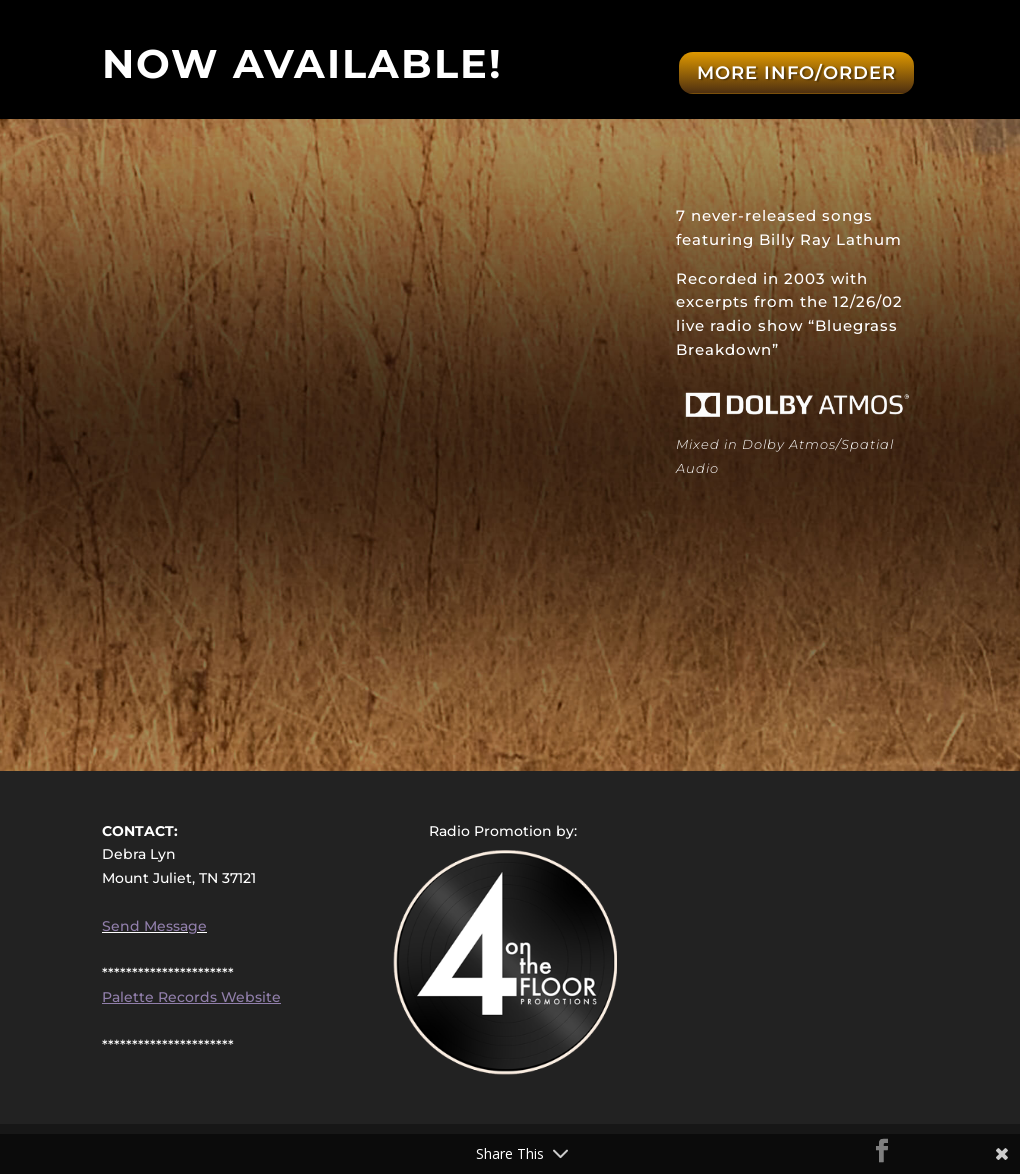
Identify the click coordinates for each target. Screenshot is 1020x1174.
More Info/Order (796, 73)
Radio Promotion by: (503, 831)
